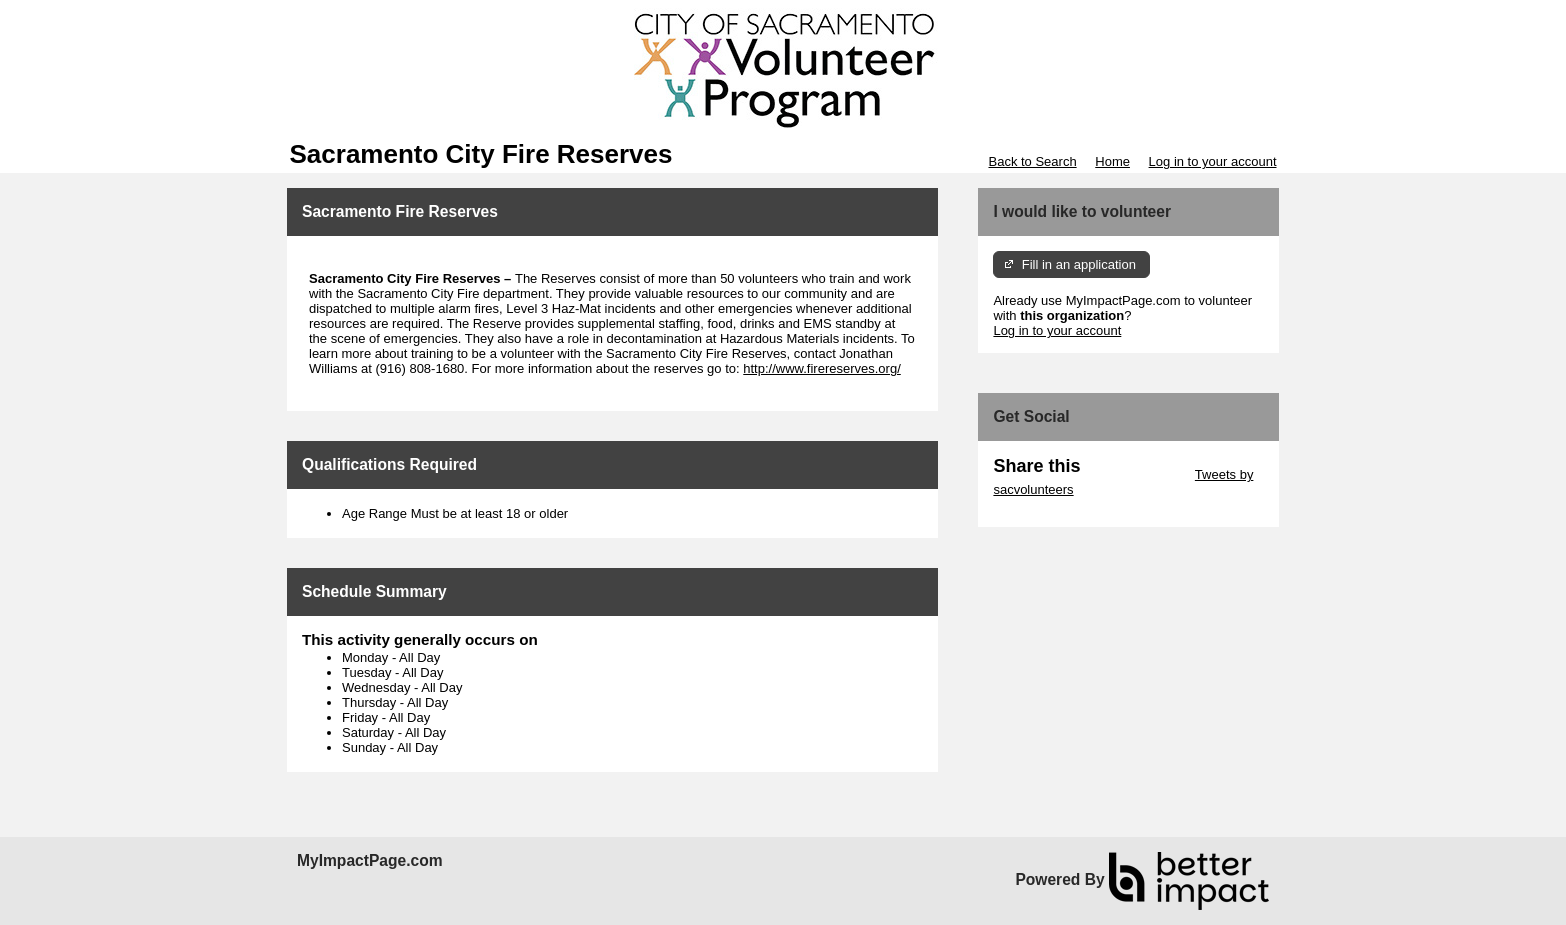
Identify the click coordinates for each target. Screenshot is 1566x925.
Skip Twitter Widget (1135, 474)
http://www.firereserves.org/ (822, 368)
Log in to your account (1213, 161)
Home (1112, 161)
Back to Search (1032, 161)
